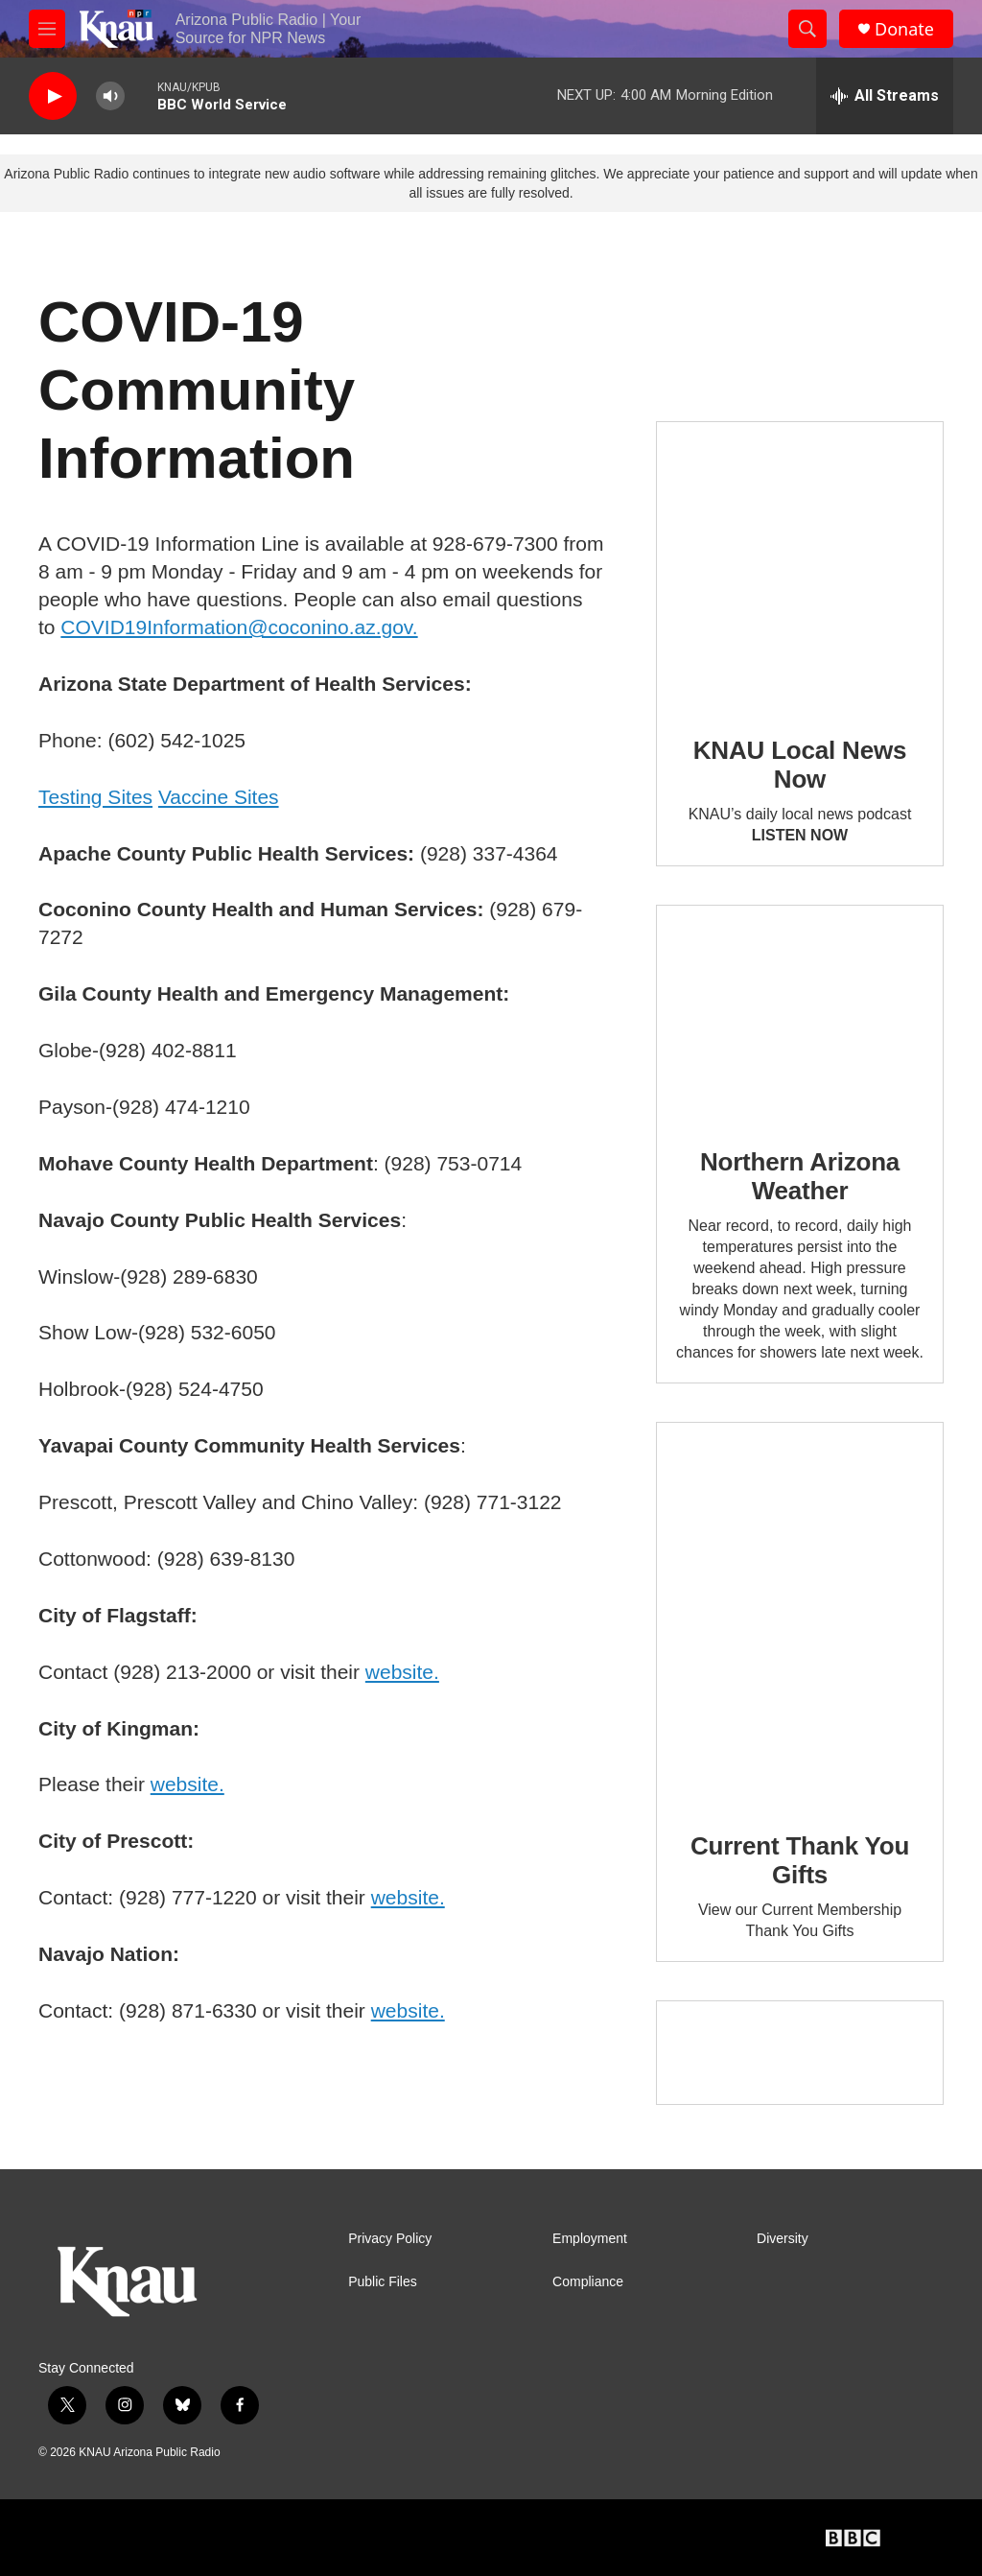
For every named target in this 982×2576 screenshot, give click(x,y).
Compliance (587, 2282)
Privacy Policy (390, 2239)
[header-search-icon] (807, 29)
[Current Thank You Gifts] (800, 1613)
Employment (589, 2239)
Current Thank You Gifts (799, 1860)
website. (402, 1672)
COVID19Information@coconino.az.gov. (238, 627)
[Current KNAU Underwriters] (800, 2052)
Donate (904, 29)
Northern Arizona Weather (800, 1176)
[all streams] (884, 96)
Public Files (382, 2282)
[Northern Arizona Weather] (800, 1013)
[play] (52, 96)
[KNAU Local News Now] (800, 565)
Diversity (782, 2239)
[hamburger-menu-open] (47, 29)
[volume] (110, 96)
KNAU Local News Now (799, 764)
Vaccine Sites (218, 797)
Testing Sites (95, 797)
